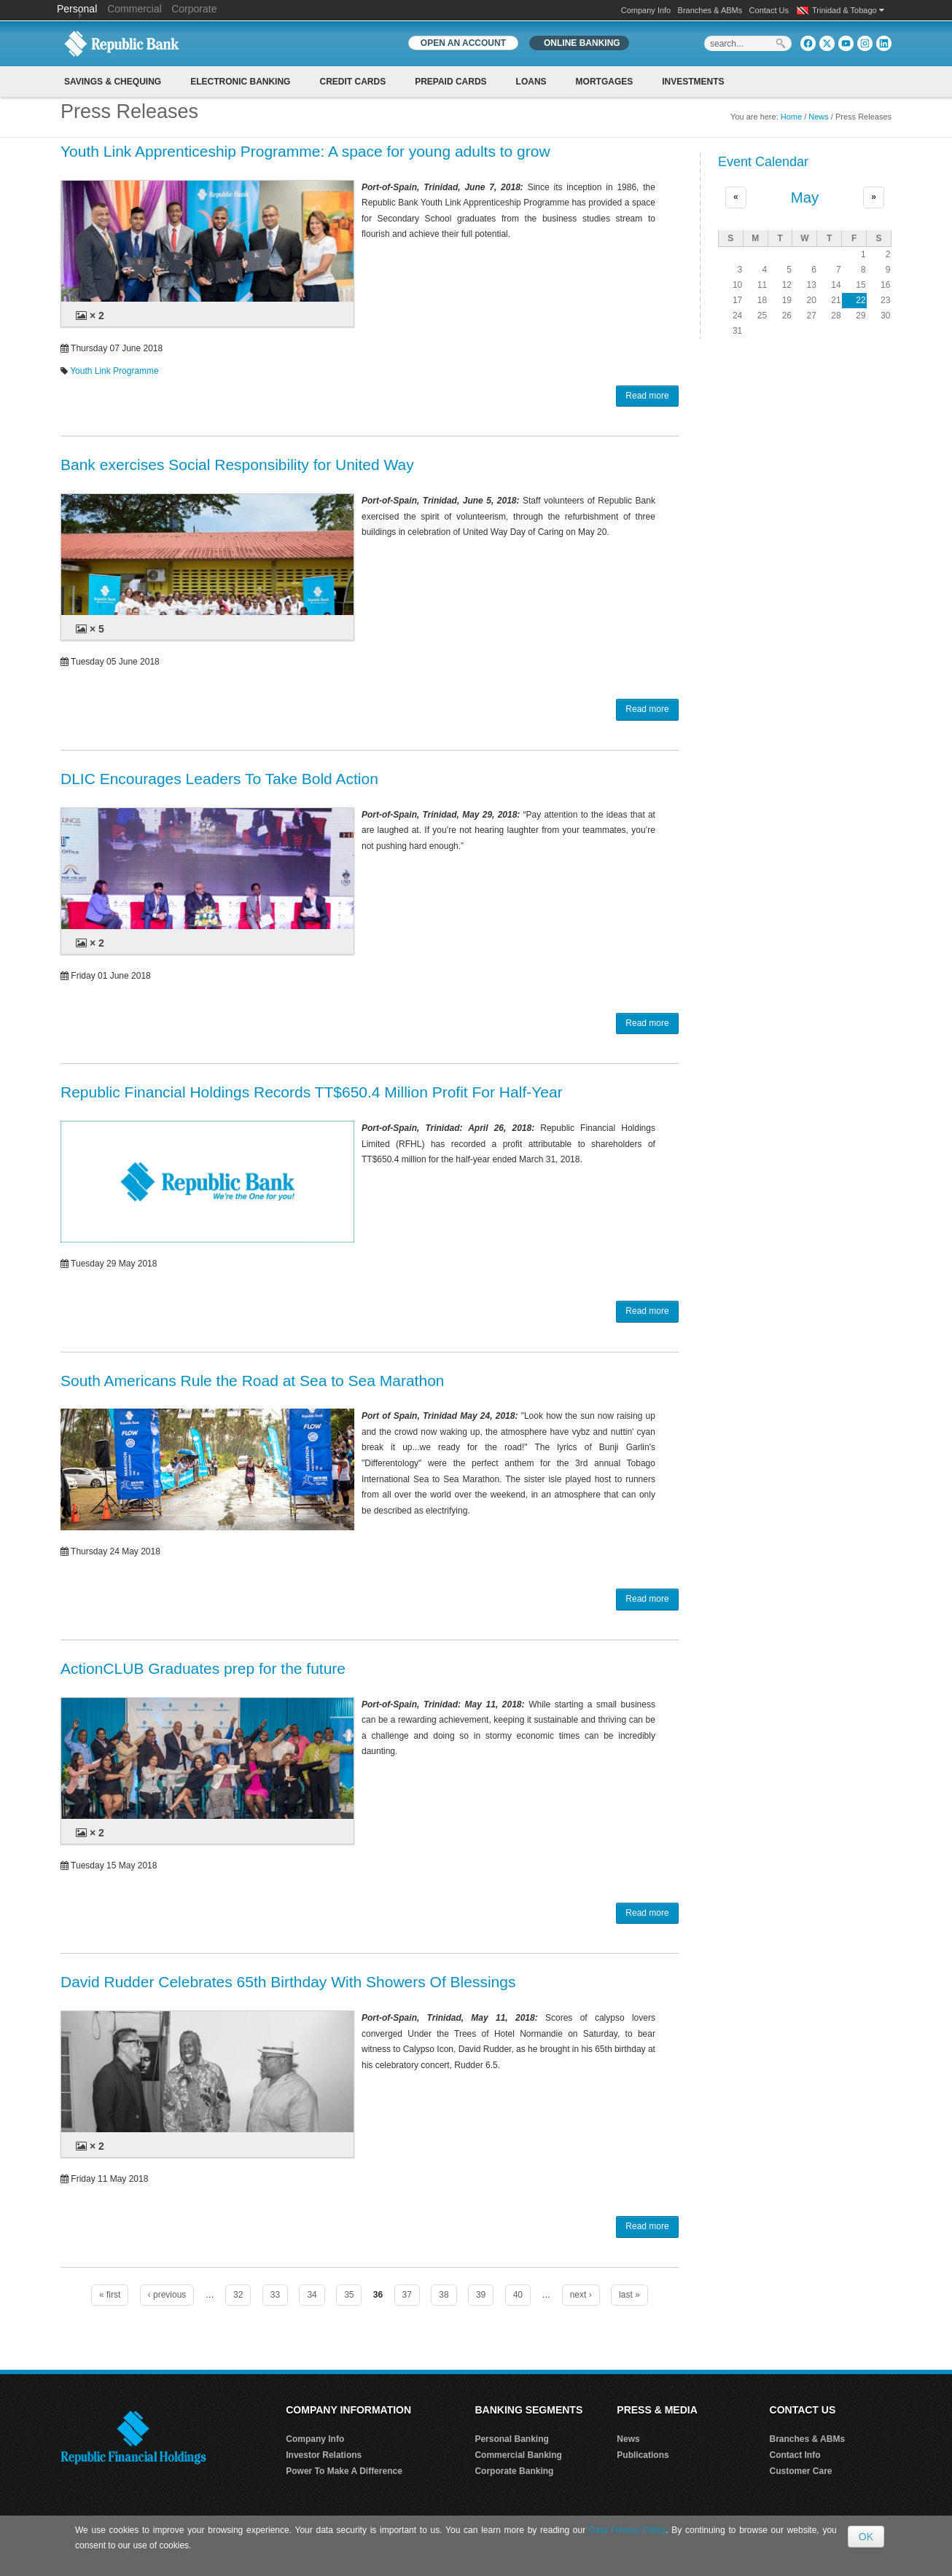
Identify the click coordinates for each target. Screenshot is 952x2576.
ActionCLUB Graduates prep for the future (203, 1668)
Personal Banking (511, 2439)
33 (275, 2295)
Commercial (134, 9)
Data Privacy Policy (627, 2530)
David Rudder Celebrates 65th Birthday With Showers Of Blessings (288, 1981)
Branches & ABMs (710, 10)
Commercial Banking (518, 2455)
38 (443, 2295)
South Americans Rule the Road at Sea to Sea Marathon (253, 1380)
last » (629, 2295)
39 (480, 2295)
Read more (646, 396)
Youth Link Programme (114, 371)
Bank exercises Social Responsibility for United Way (237, 464)
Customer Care (801, 2471)
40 (518, 2295)
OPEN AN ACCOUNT (463, 43)
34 (311, 2295)
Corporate (193, 9)
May (805, 197)
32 (238, 2295)
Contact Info (795, 2455)
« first (109, 2295)
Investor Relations (324, 2455)
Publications (642, 2455)
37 (407, 2295)
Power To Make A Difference (344, 2471)
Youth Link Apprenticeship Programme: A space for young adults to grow (305, 151)
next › (581, 2295)
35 (349, 2295)
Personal (78, 9)
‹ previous (167, 2295)
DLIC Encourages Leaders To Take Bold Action (219, 778)
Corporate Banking (514, 2471)
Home (791, 116)
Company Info (646, 10)
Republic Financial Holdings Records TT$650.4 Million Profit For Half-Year (312, 1092)
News (818, 116)
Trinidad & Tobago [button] (848, 10)
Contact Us (769, 10)
